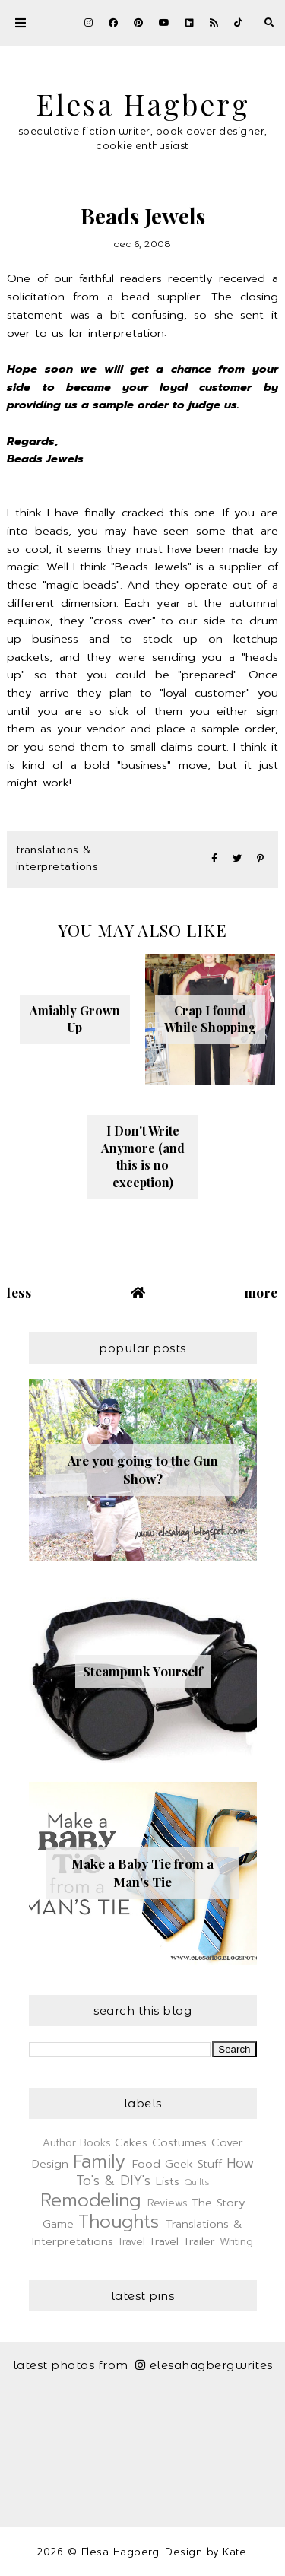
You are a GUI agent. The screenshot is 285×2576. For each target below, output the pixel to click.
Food (146, 2163)
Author (59, 2143)
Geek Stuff (193, 2163)
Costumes (179, 2142)
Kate (234, 2552)
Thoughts (118, 2221)
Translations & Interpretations (57, 858)
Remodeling (90, 2200)
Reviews (167, 2203)
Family (99, 2161)
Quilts (197, 2182)
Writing (236, 2242)
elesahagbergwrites (204, 2365)
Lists (167, 2181)
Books (95, 2143)
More (261, 1292)
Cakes (131, 2142)
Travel (131, 2242)
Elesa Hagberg (143, 103)
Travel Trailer (182, 2241)
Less (19, 1292)
